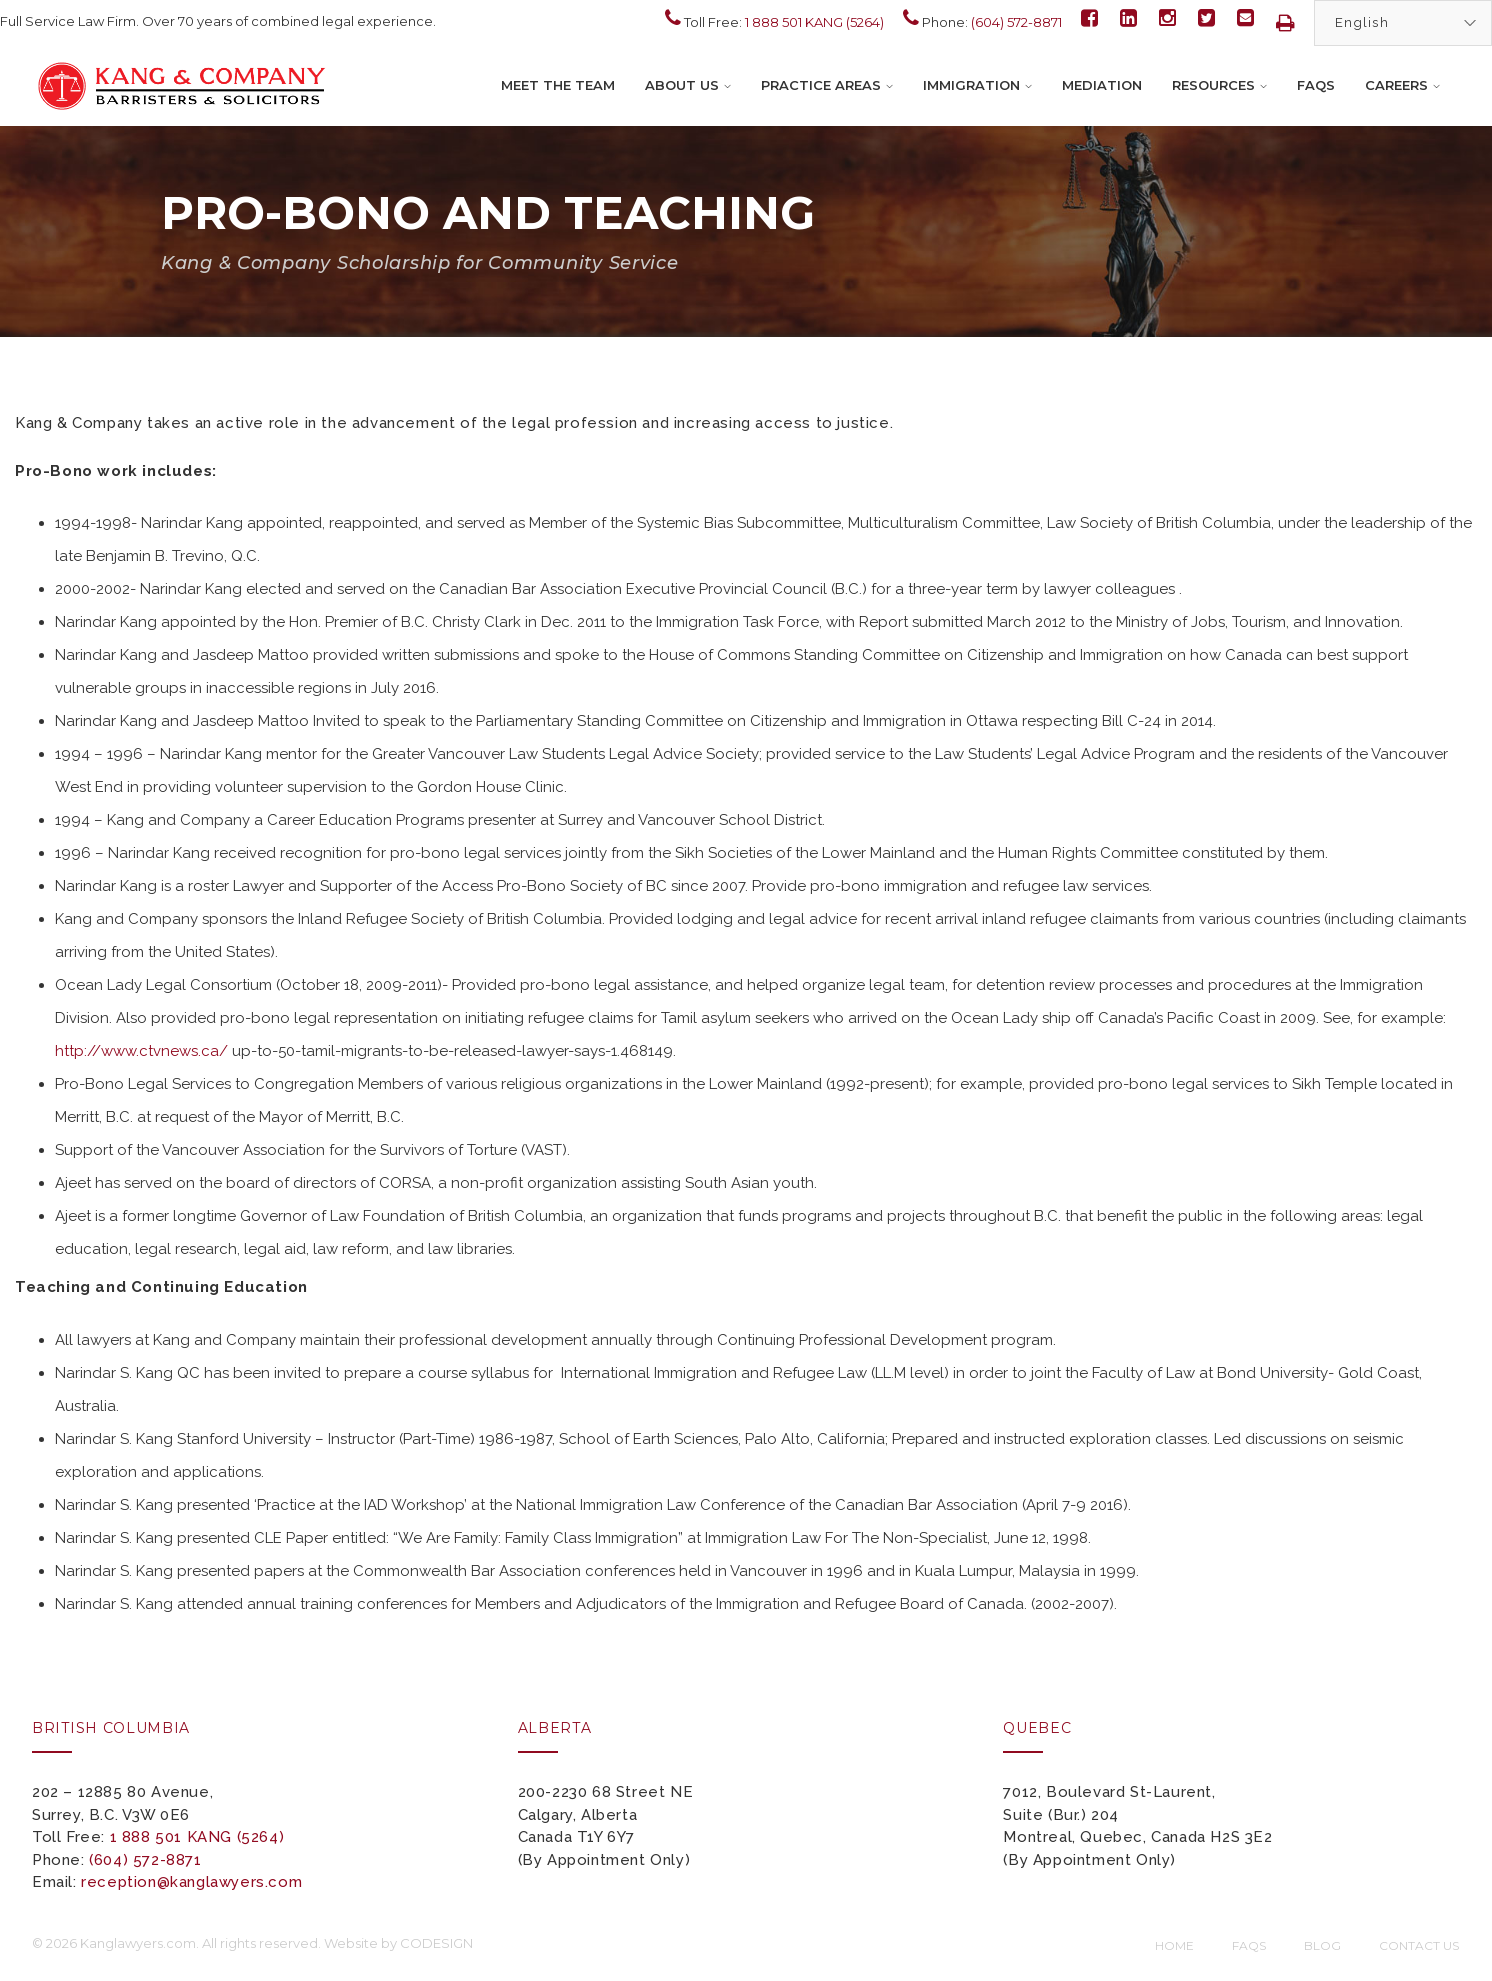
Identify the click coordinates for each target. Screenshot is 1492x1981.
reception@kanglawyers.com (191, 1882)
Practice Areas (827, 85)
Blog (1322, 1945)
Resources (1219, 85)
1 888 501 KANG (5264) (814, 22)
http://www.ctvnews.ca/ (141, 1051)
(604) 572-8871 (1016, 22)
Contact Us (1419, 1945)
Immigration (977, 85)
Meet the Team (558, 85)
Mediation (1102, 85)
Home (1174, 1945)
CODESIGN (436, 1943)
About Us (688, 85)
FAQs (1316, 85)
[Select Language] (1403, 23)
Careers (1402, 85)
